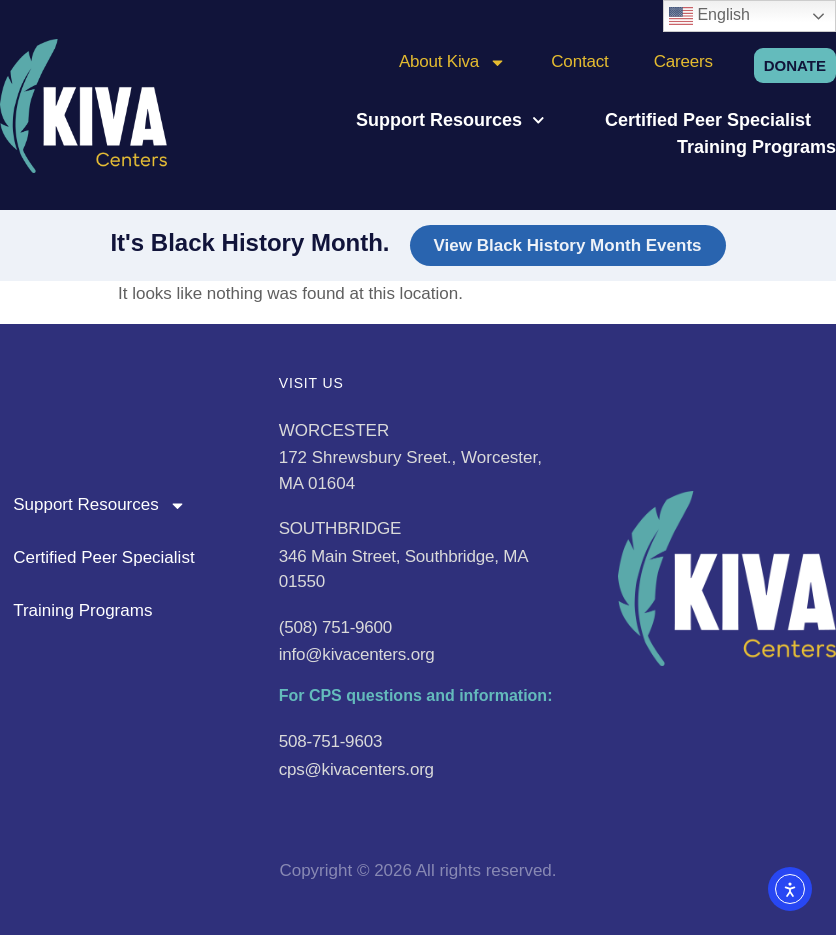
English (709, 16)
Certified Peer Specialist (708, 120)
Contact (579, 61)
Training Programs (756, 147)
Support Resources (450, 120)
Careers (683, 61)
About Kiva (452, 62)
